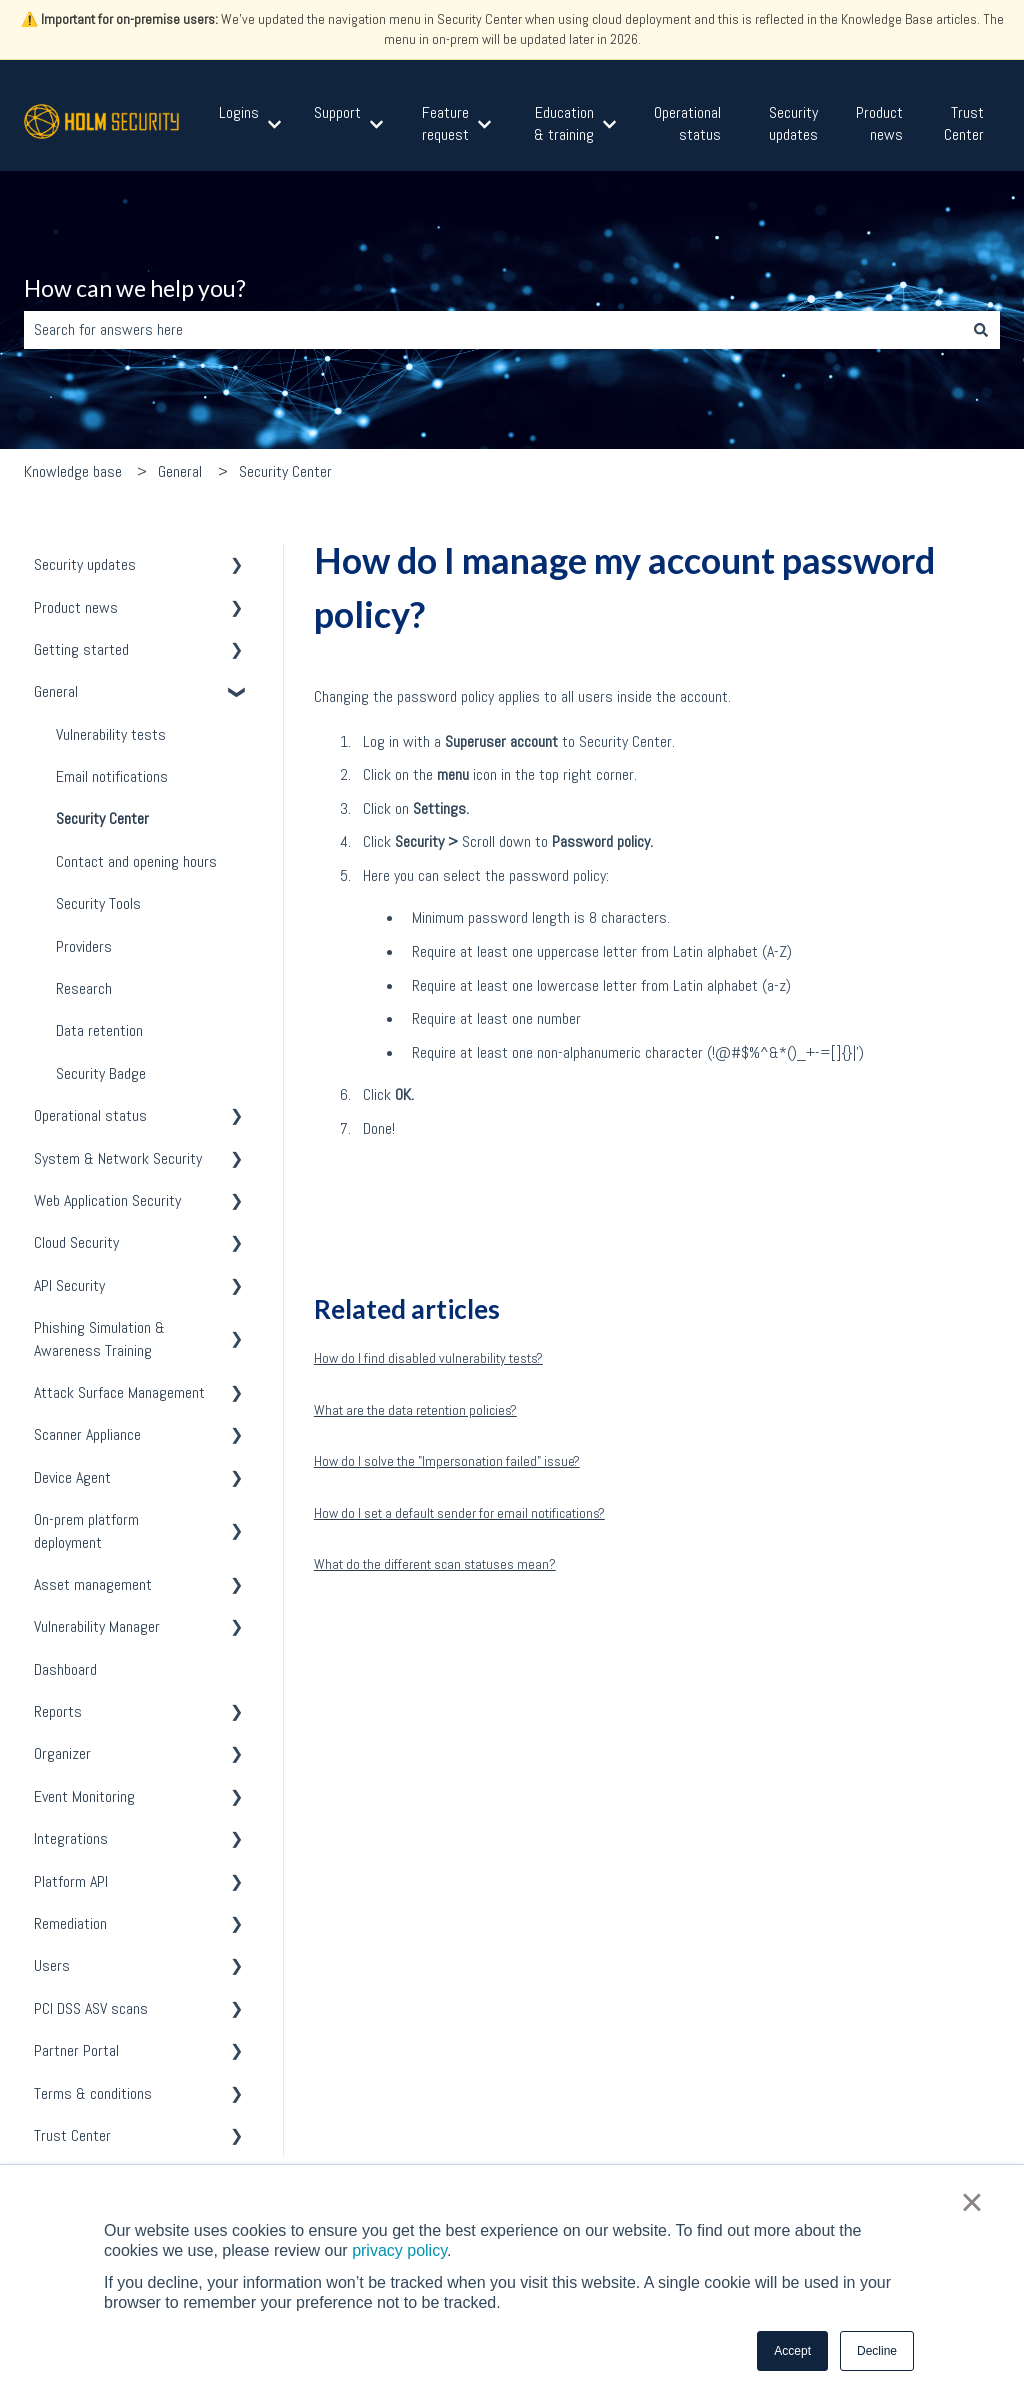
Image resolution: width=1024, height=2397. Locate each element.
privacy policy (399, 2250)
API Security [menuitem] (69, 1285)
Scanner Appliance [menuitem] (87, 1434)
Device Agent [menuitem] (72, 1477)
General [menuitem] (56, 691)
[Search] (981, 330)
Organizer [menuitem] (62, 1753)
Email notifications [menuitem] (112, 776)
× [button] (971, 2202)
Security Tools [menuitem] (98, 903)
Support (337, 112)
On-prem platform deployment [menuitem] (86, 1530)
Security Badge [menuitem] (101, 1073)
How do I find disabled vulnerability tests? (428, 1358)
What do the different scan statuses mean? (435, 1564)
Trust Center (964, 123)
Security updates (793, 123)
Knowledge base (73, 471)
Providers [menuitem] (84, 946)
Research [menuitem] (84, 988)
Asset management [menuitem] (93, 1584)
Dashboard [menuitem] (65, 1669)
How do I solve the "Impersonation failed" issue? (447, 1461)
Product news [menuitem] (76, 607)
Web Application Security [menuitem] (107, 1200)
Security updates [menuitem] (85, 564)
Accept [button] (792, 2351)
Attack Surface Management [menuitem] (119, 1392)
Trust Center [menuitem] (72, 2135)
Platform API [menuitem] (71, 1881)
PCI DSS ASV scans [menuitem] (91, 2008)
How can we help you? (135, 288)
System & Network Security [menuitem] (118, 1158)
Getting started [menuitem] (81, 649)
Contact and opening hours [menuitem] (136, 861)
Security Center (285, 471)
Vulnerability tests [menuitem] (111, 734)
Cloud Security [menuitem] (76, 1242)
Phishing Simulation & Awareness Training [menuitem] (99, 1338)
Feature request (445, 123)
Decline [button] (877, 2351)
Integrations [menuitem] (71, 1838)
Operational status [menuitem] (90, 1115)
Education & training (564, 123)
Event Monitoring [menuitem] (84, 1796)
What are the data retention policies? (415, 1410)
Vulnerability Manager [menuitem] (97, 1626)
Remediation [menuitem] (70, 1923)
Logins (239, 112)
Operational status (687, 123)
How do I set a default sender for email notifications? (459, 1513)
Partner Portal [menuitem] (76, 2050)
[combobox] (493, 330)
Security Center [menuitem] (102, 818)
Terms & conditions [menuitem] (93, 2093)
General (180, 471)
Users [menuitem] (52, 1965)
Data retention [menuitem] (99, 1030)
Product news (879, 123)
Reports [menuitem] (58, 1711)
